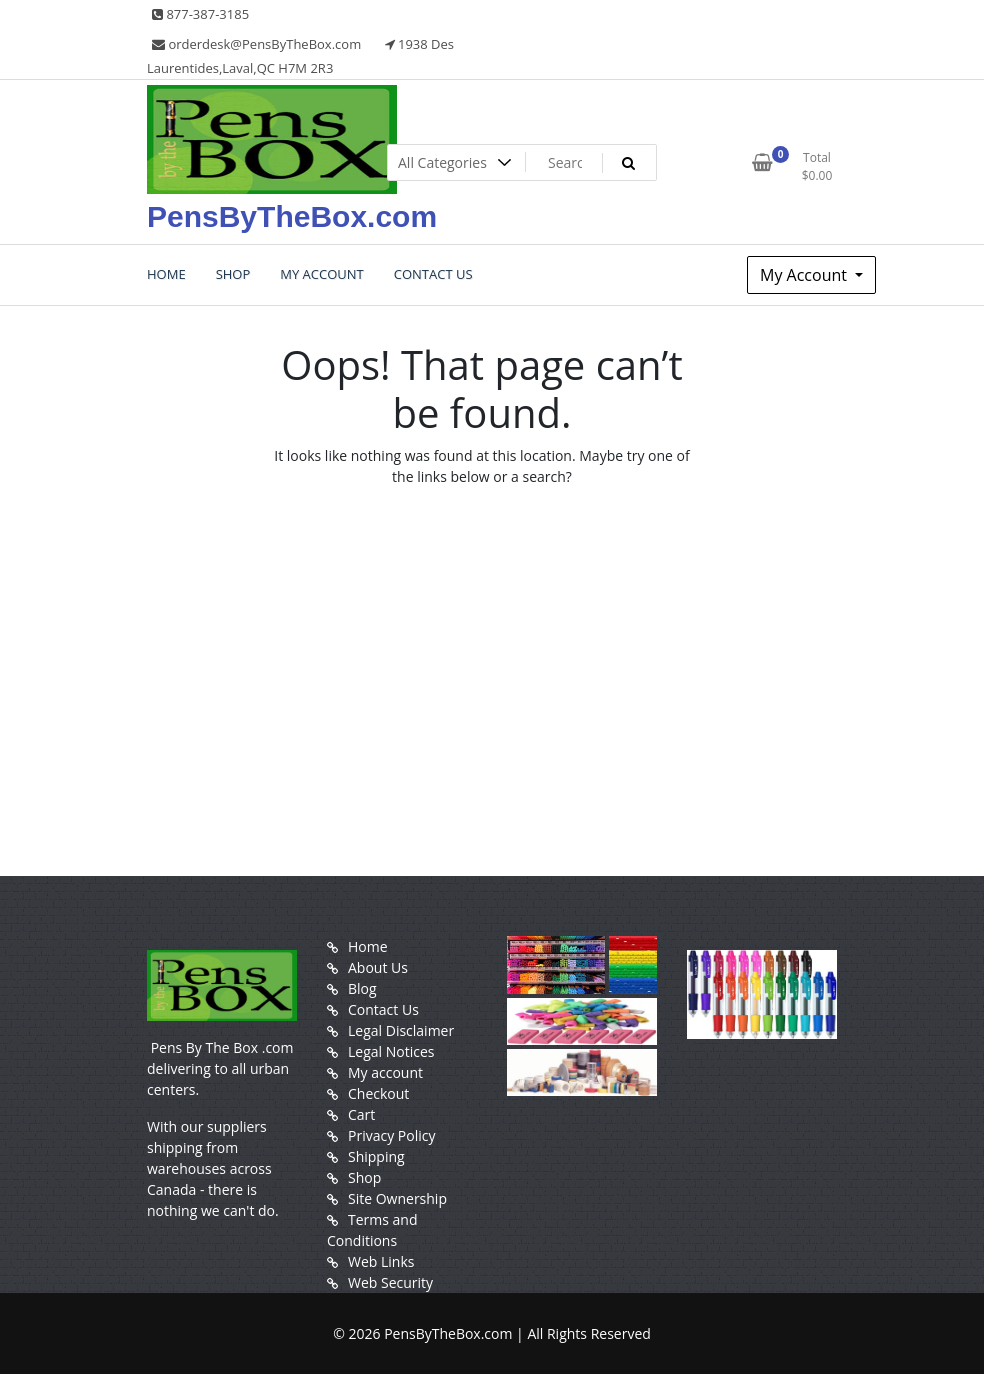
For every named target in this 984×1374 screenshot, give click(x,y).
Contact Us (383, 1009)
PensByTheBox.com (292, 216)
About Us (378, 967)
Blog (362, 988)
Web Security (390, 1282)
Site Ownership (397, 1198)
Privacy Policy (391, 1135)
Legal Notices (391, 1051)
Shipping (376, 1156)
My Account (805, 275)
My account (385, 1072)
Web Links (381, 1261)
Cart (361, 1114)
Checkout (378, 1093)
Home (368, 946)
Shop (364, 1177)
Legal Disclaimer (401, 1030)
